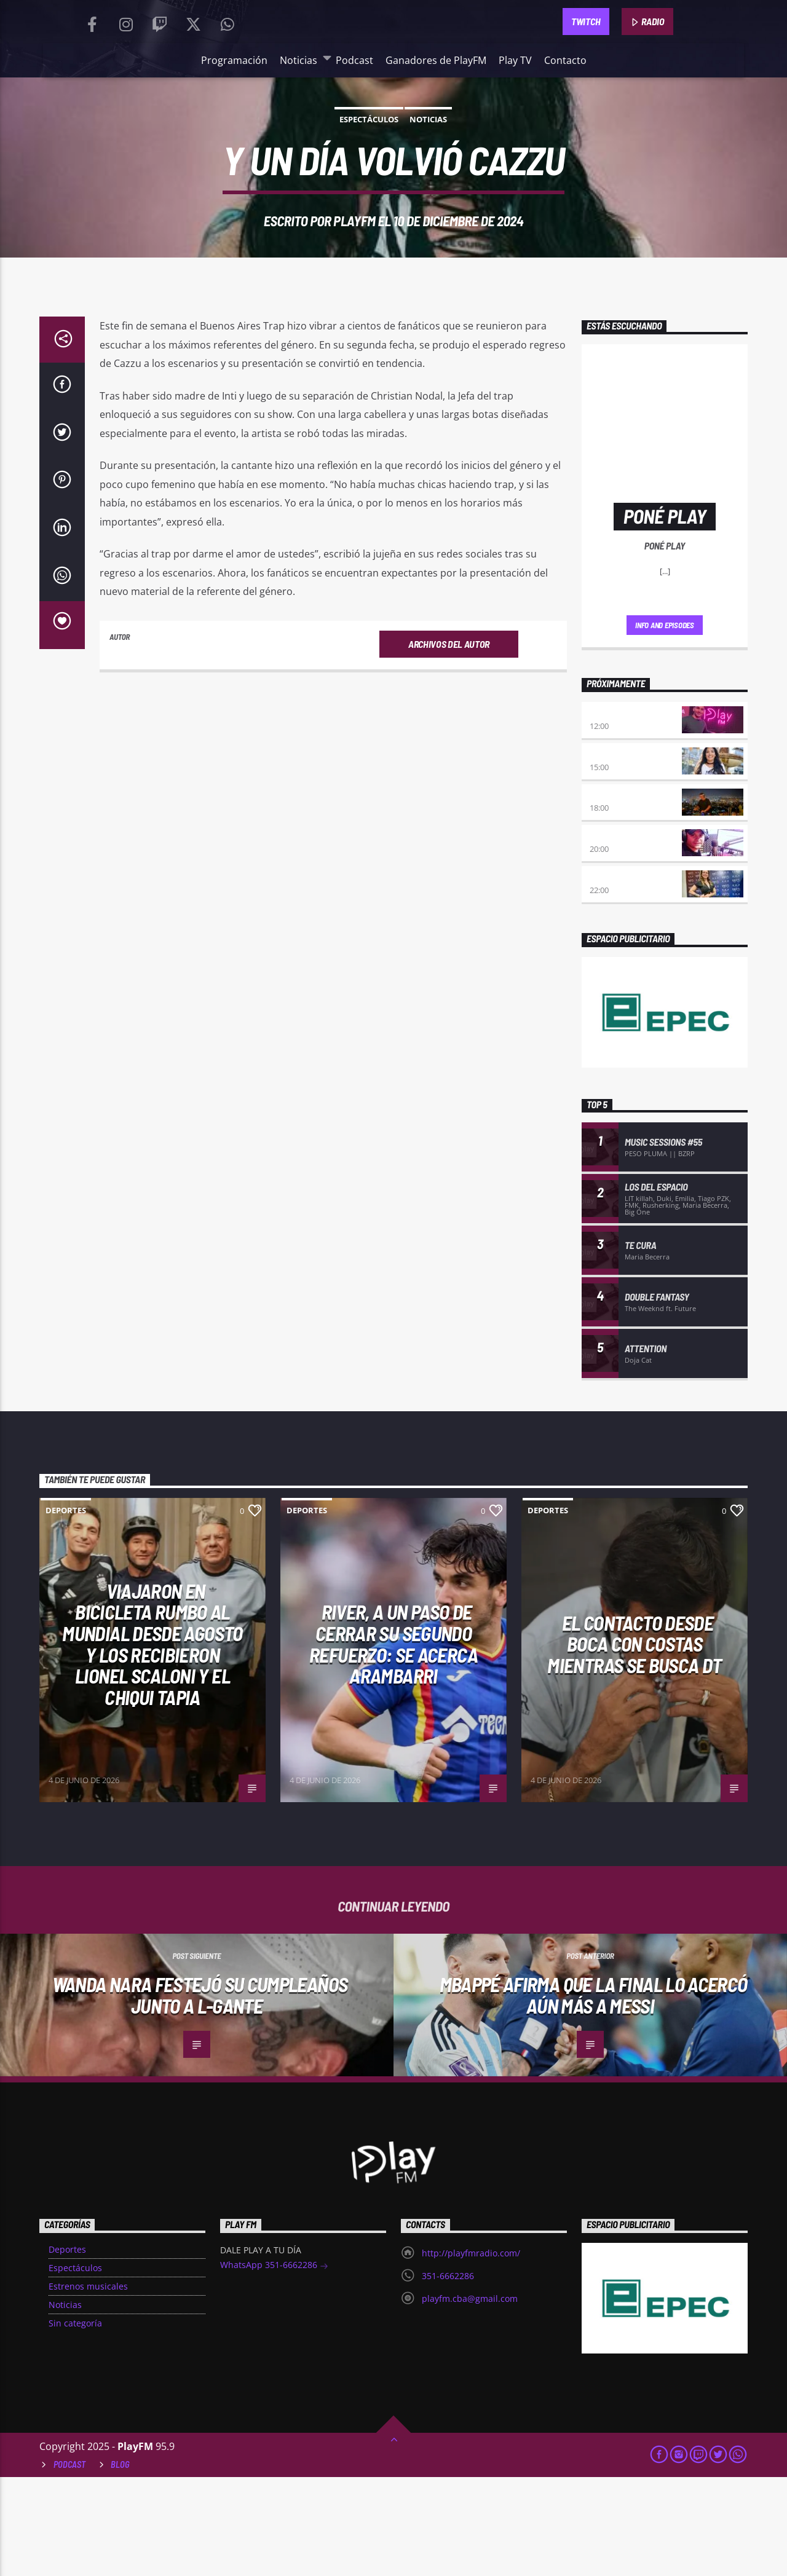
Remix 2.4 (608, 976)
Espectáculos (368, 220)
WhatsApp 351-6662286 (274, 2365)
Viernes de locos (625, 935)
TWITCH (585, 52)
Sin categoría (75, 2422)
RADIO (647, 53)
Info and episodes (664, 724)
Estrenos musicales (88, 2385)
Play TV (515, 121)
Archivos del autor (448, 784)
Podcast (354, 121)
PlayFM (354, 321)
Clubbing (608, 894)
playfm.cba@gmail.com (470, 2397)
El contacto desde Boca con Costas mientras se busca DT (634, 1743)
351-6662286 (448, 2375)
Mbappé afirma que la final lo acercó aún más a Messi (594, 2093)
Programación (234, 121)
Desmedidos (614, 853)
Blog (120, 2563)
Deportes (65, 1609)
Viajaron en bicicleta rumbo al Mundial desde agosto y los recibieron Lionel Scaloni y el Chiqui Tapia (152, 1743)
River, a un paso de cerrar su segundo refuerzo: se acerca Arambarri (393, 1742)
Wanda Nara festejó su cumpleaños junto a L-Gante (200, 2093)
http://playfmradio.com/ (471, 2352)
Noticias (301, 121)
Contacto (565, 121)
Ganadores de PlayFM (436, 121)
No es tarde (613, 812)
